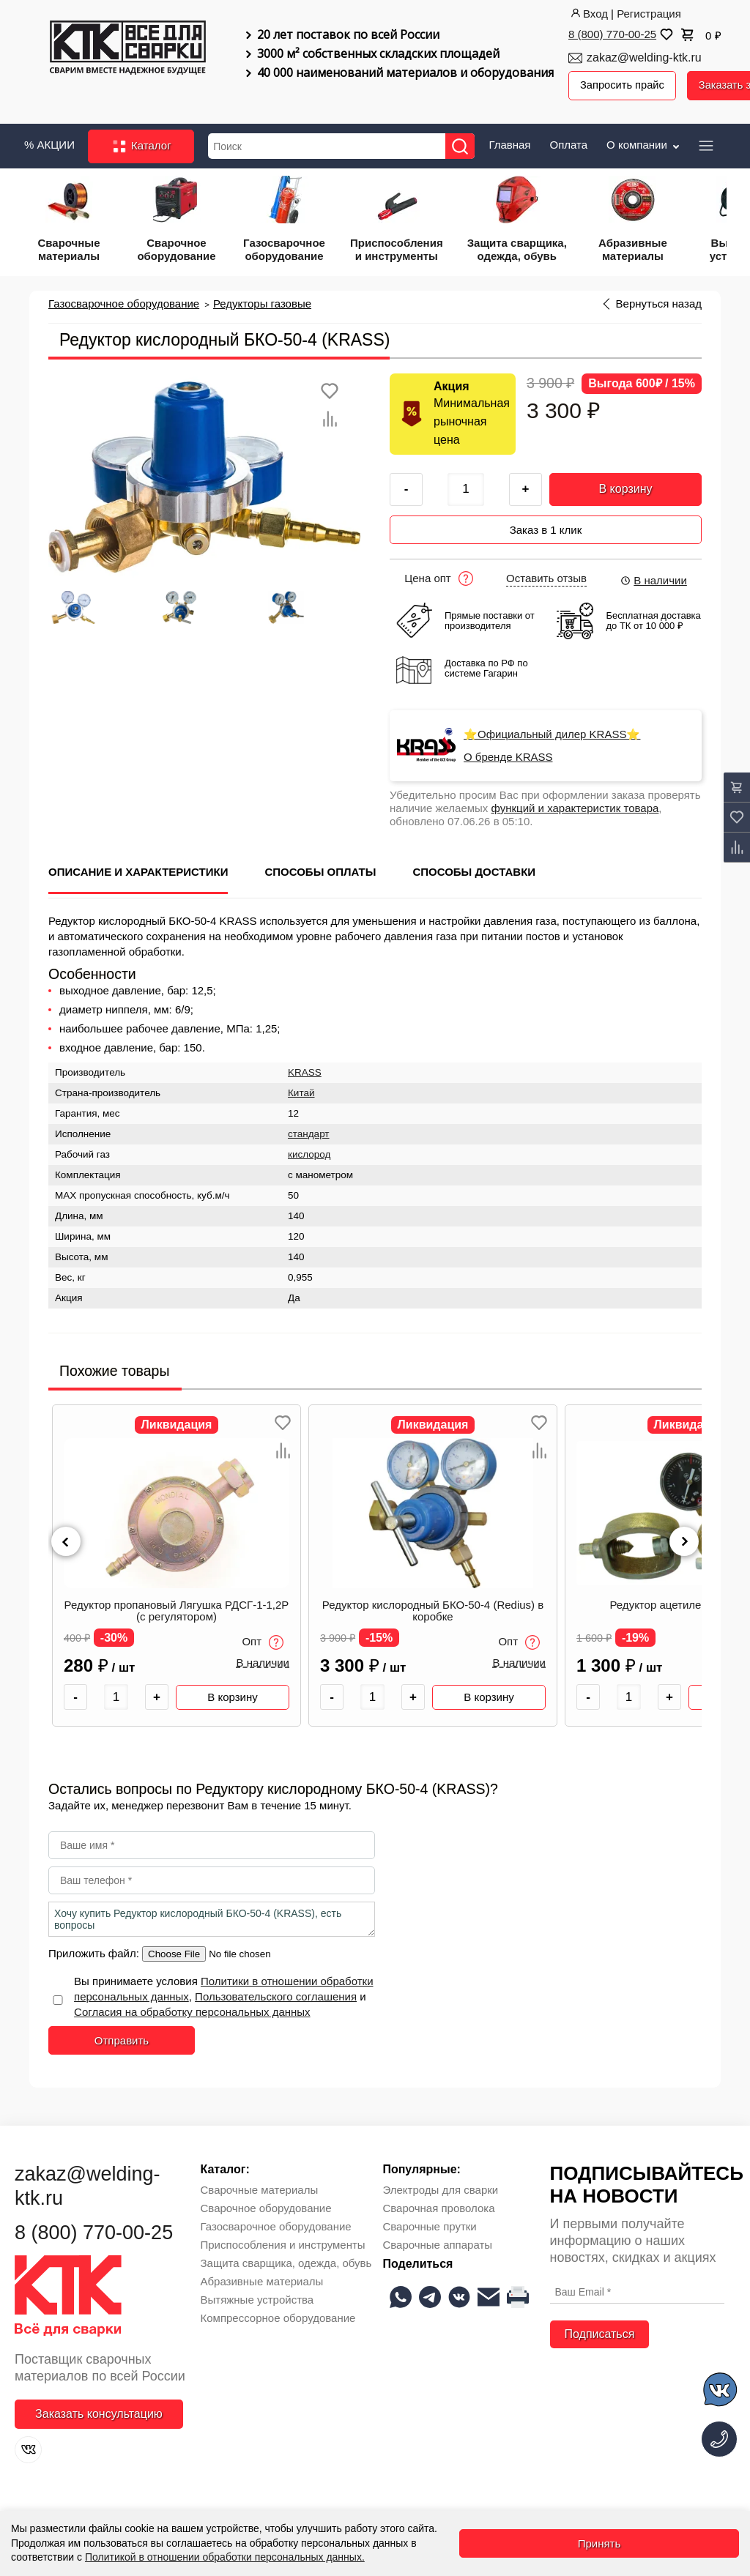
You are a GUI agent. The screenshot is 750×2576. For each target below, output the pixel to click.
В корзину (625, 487)
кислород (309, 1150)
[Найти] (462, 144)
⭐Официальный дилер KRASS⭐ (552, 731)
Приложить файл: (95, 1949)
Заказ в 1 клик (546, 526)
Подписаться (600, 2329)
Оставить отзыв (546, 575)
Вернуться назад (659, 302)
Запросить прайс (623, 85)
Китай (301, 1089)
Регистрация (649, 13)
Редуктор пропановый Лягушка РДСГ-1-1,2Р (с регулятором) (176, 1607)
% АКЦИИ (49, 143)
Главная (509, 143)
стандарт (309, 1130)
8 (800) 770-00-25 (612, 34)
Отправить (121, 2036)
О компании (644, 143)
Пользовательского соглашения (276, 1993)
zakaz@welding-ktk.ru (644, 57)
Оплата (568, 143)
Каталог (141, 145)
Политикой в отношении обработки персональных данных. (225, 2557)
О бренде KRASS (508, 753)
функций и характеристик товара (575, 804)
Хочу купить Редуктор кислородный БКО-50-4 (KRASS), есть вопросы (211, 1915)
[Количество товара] (116, 1693)
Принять (599, 2543)
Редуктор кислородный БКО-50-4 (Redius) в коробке (432, 1607)
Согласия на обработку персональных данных (192, 2008)
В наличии (653, 576)
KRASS (305, 1068)
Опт (262, 1638)
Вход (588, 13)
